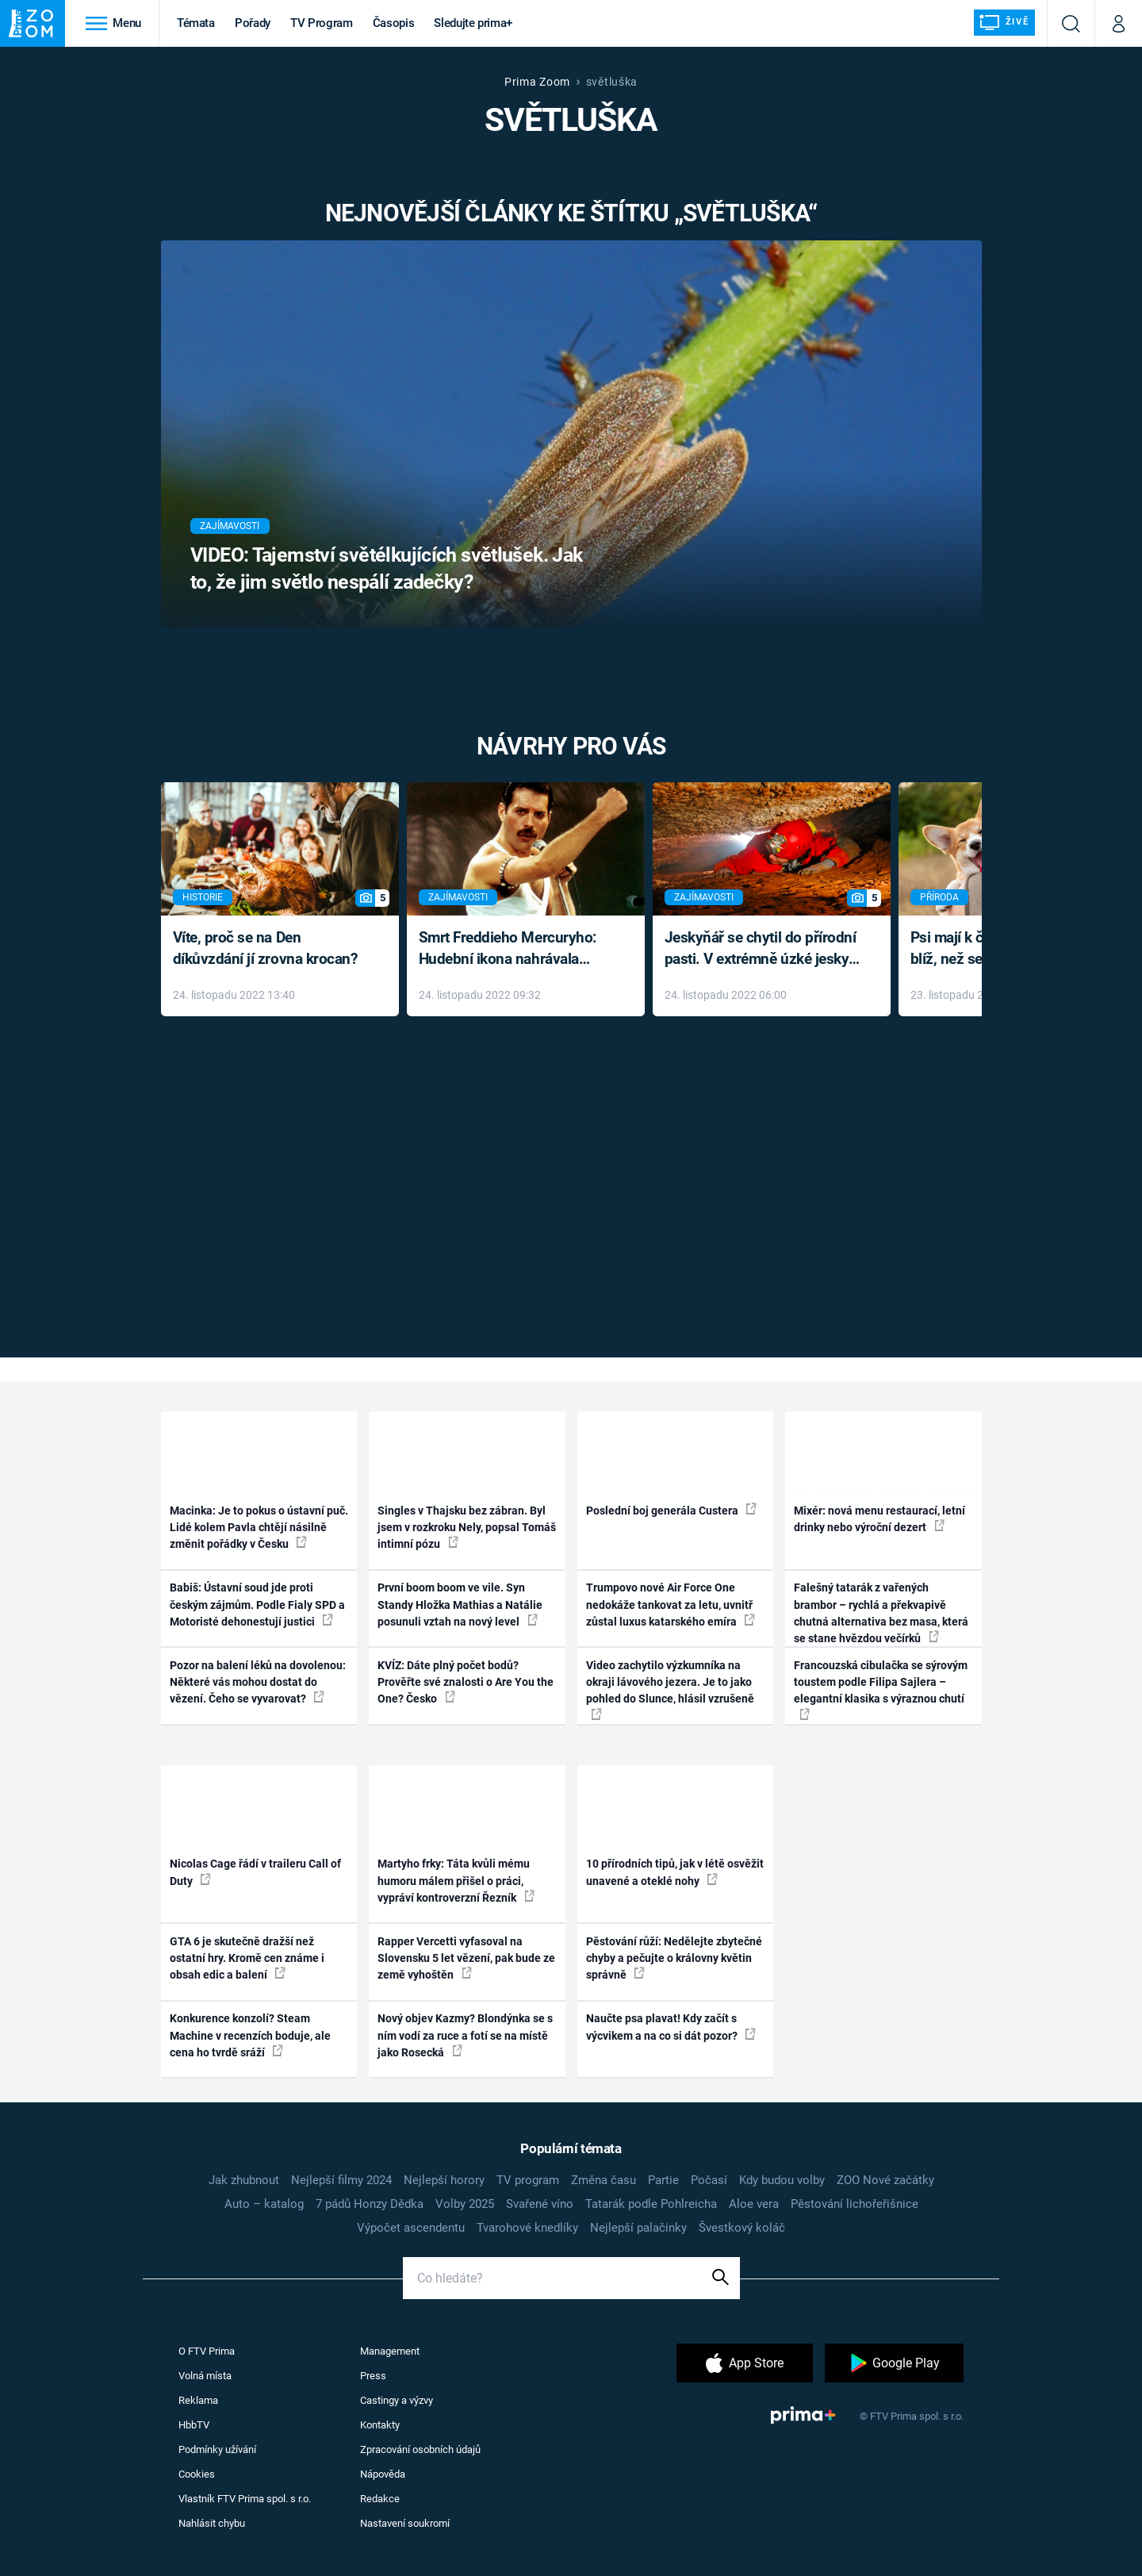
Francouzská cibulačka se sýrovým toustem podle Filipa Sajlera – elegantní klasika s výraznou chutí (881, 1689)
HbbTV (193, 2425)
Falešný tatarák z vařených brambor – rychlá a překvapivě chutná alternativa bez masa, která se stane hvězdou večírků (881, 1613)
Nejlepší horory (444, 2180)
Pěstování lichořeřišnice (854, 2204)
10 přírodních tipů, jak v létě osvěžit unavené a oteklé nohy (675, 1872)
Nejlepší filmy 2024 (341, 2180)
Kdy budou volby (782, 2180)
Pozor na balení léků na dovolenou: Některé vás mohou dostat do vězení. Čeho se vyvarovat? (258, 1682)
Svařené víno (539, 2204)
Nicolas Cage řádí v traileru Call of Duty (255, 1872)
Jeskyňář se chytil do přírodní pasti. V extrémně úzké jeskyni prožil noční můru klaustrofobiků (763, 949)
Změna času (603, 2180)
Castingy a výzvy (396, 2400)
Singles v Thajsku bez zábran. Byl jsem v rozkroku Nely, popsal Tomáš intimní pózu (466, 1527)
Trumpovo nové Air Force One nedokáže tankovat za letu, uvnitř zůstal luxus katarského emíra (670, 1604)
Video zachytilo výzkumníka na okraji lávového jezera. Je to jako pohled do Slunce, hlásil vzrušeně (670, 1689)
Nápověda (382, 2474)
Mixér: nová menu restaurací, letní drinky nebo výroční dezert (879, 1519)
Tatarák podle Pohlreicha (651, 2204)
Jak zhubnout (244, 2180)
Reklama (198, 2400)
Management (390, 2351)
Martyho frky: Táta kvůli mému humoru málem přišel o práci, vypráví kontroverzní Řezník (456, 1880)
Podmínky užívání (217, 2449)
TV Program (321, 23)
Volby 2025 (464, 2204)
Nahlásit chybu (211, 2523)
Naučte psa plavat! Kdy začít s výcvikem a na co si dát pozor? (671, 2026)
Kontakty (380, 2425)
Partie (663, 2180)
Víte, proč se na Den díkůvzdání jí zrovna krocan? (265, 948)
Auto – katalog (264, 2204)
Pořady (252, 23)
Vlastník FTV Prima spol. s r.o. (244, 2499)
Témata (196, 23)
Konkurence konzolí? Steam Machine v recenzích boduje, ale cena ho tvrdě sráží (250, 2035)
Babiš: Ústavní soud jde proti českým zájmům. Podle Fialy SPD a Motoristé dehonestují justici (257, 1604)
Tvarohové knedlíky (527, 2228)
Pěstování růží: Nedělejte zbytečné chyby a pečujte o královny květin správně (674, 1958)
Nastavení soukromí (405, 2523)
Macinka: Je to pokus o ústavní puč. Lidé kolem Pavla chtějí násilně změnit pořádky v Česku (259, 1527)
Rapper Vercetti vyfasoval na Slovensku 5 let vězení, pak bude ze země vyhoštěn (466, 1958)
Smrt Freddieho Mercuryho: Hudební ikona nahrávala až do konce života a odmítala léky (514, 949)
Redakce (380, 2499)
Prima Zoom (537, 81)
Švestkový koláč (742, 2228)
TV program (527, 2180)
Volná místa (205, 2376)
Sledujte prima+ (473, 23)
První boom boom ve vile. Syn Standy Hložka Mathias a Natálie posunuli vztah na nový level (459, 1604)
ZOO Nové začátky (885, 2180)
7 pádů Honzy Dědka (369, 2204)
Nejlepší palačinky (638, 2228)
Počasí (709, 2180)
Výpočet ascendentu (411, 2228)
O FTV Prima (206, 2351)
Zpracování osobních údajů (420, 2449)
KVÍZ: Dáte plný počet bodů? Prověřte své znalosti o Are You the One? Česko (465, 1682)
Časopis (394, 23)
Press (373, 2376)
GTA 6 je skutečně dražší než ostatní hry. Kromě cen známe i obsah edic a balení (247, 1958)
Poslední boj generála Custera (671, 1510)
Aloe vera (754, 2204)
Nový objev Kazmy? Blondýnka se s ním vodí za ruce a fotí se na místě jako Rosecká (465, 2035)
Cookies (196, 2474)
